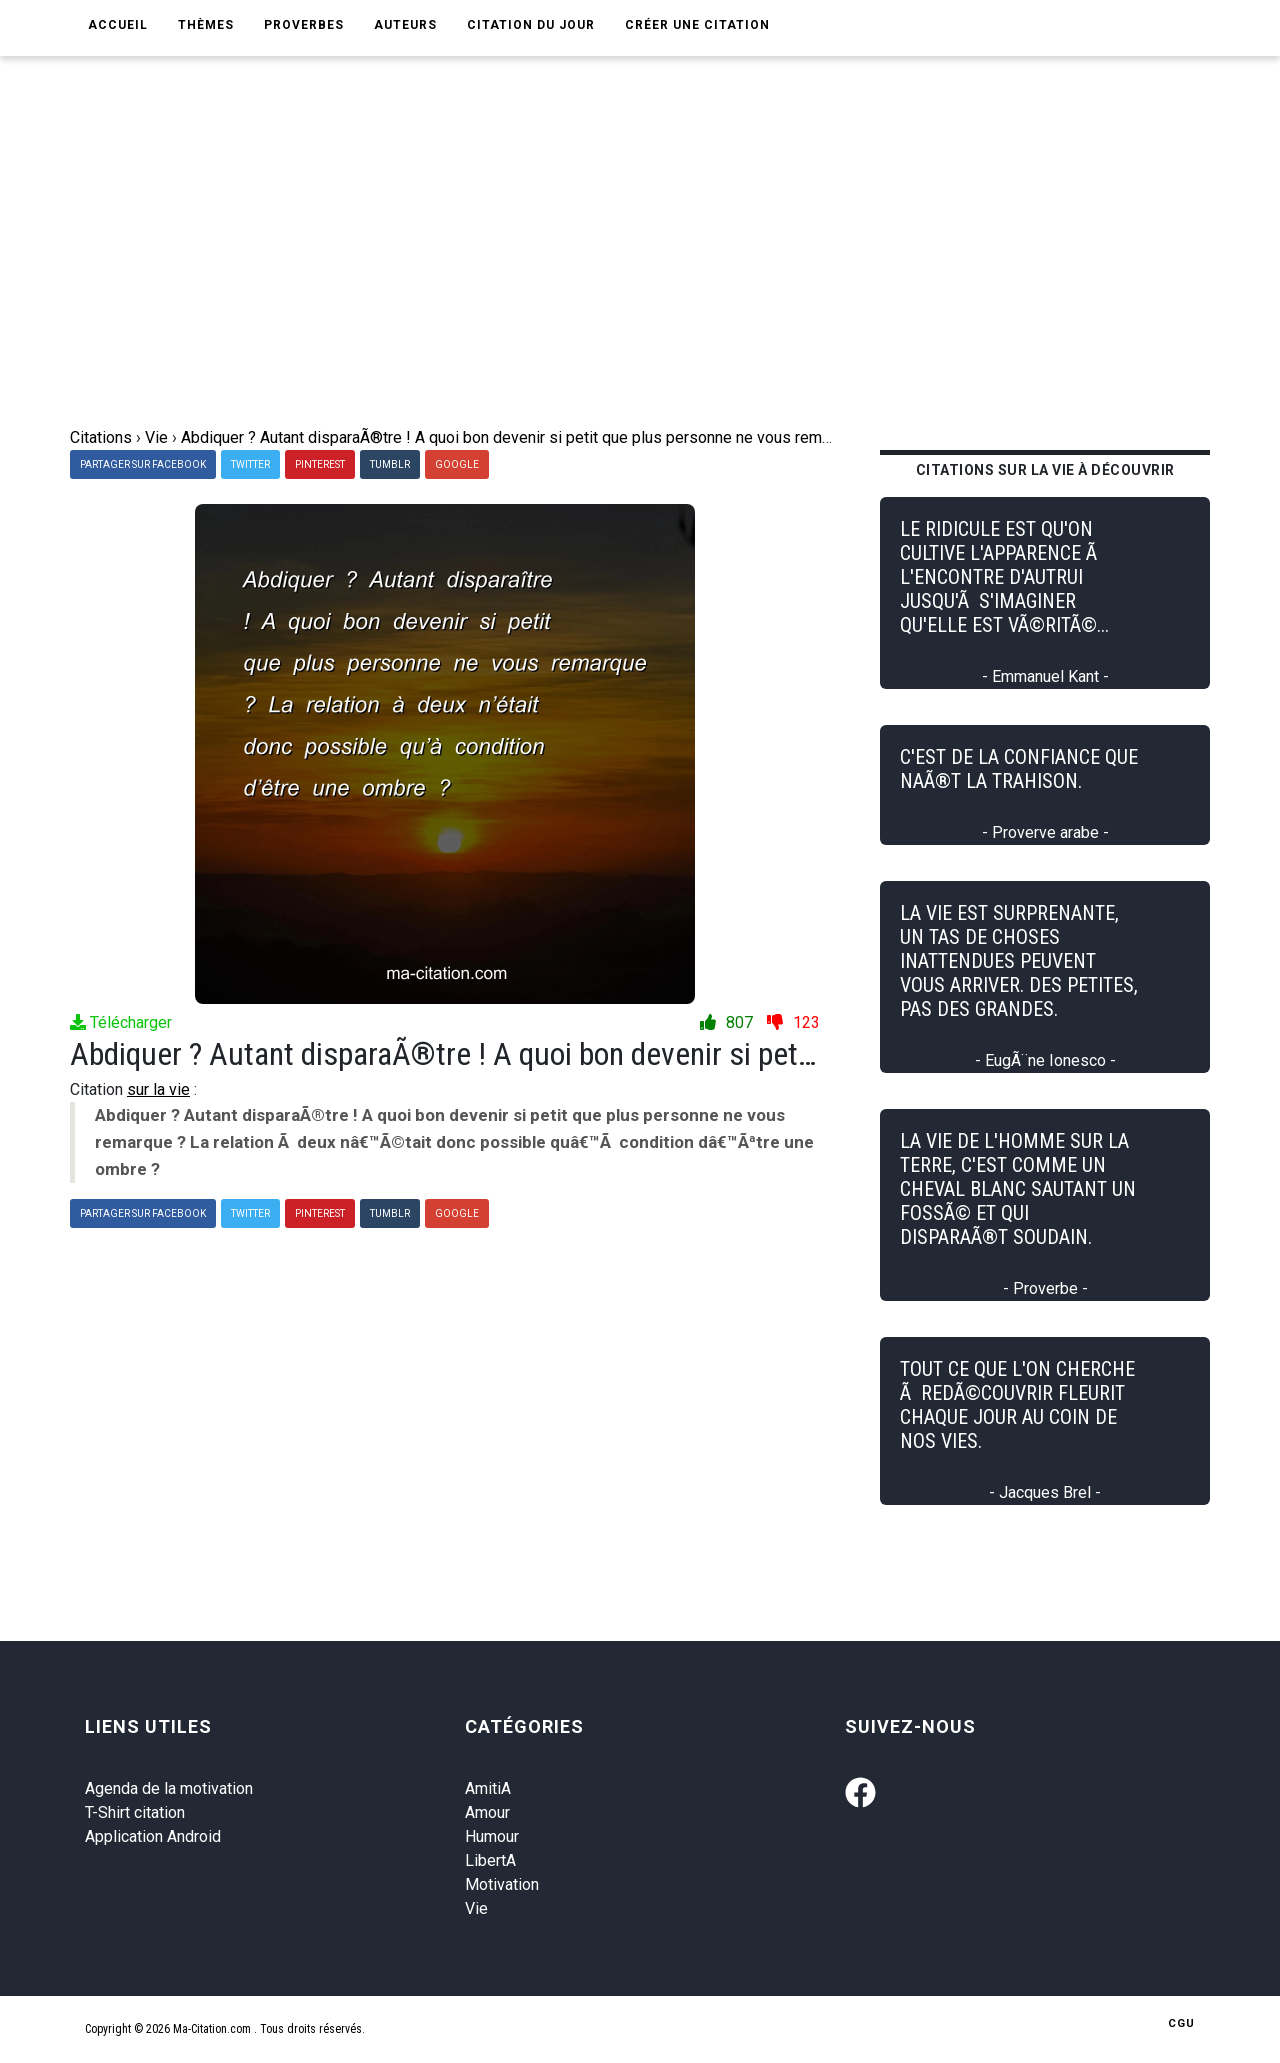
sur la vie (158, 1089)
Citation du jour (531, 25)
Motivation (502, 1884)
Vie (476, 1908)
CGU (1181, 2023)
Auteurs (405, 25)
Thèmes (206, 25)
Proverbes (304, 25)
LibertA (490, 1860)
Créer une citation (697, 25)
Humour (492, 1836)
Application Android (153, 1836)
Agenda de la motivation (169, 1788)
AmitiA (488, 1788)
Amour (487, 1812)
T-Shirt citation (135, 1812)
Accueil (118, 25)
